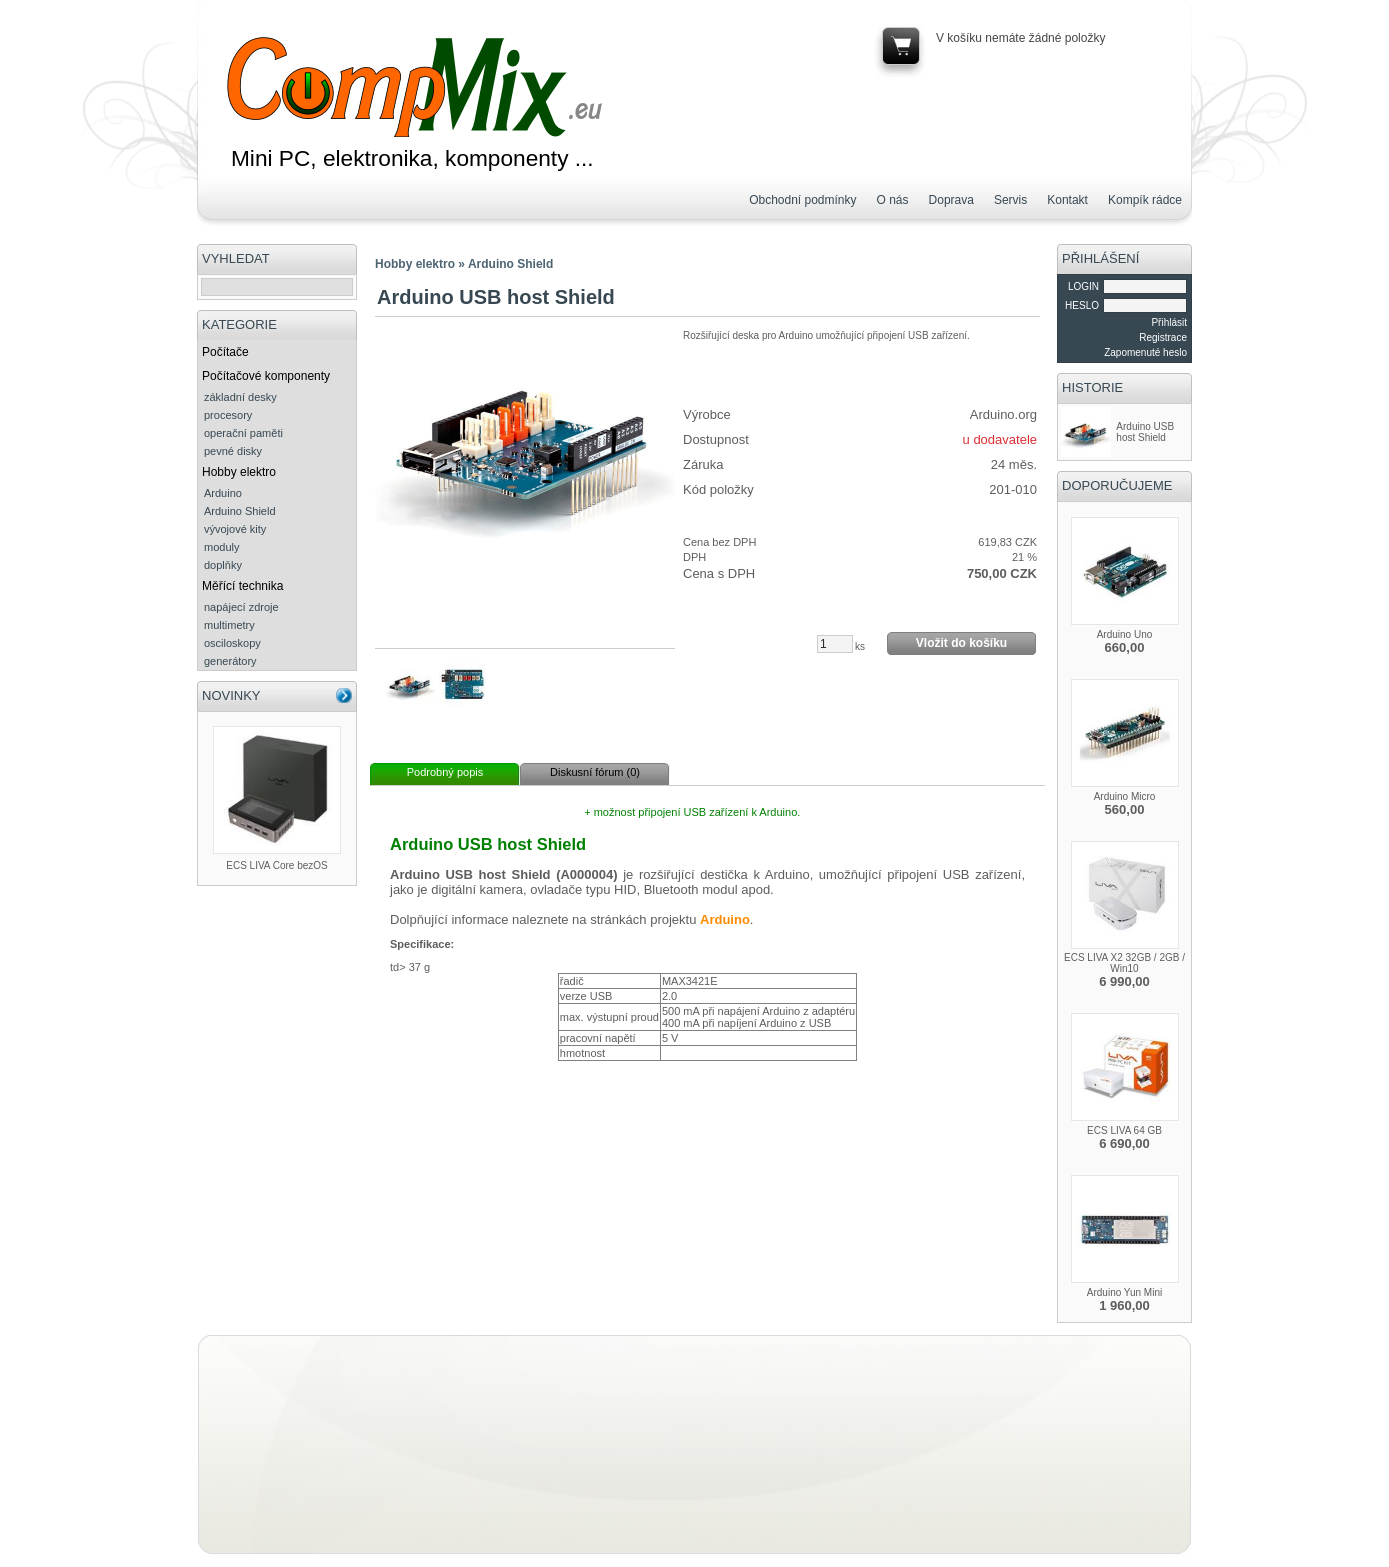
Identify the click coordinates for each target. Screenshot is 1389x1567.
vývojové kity (235, 529)
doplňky (223, 565)
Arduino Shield (240, 511)
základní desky (240, 397)
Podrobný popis (445, 772)
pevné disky (233, 451)
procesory (228, 415)
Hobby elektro (239, 472)
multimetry (229, 625)
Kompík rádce (1145, 200)
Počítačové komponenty (266, 376)
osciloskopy (232, 643)
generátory (230, 661)
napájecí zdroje (241, 607)
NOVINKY (231, 695)
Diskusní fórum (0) (595, 772)
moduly (221, 547)
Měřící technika (242, 586)
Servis (1010, 200)
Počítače (225, 352)
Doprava (951, 200)
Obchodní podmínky (802, 200)
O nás (893, 200)
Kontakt (1067, 200)
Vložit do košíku (961, 643)
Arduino (223, 493)
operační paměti (243, 433)
